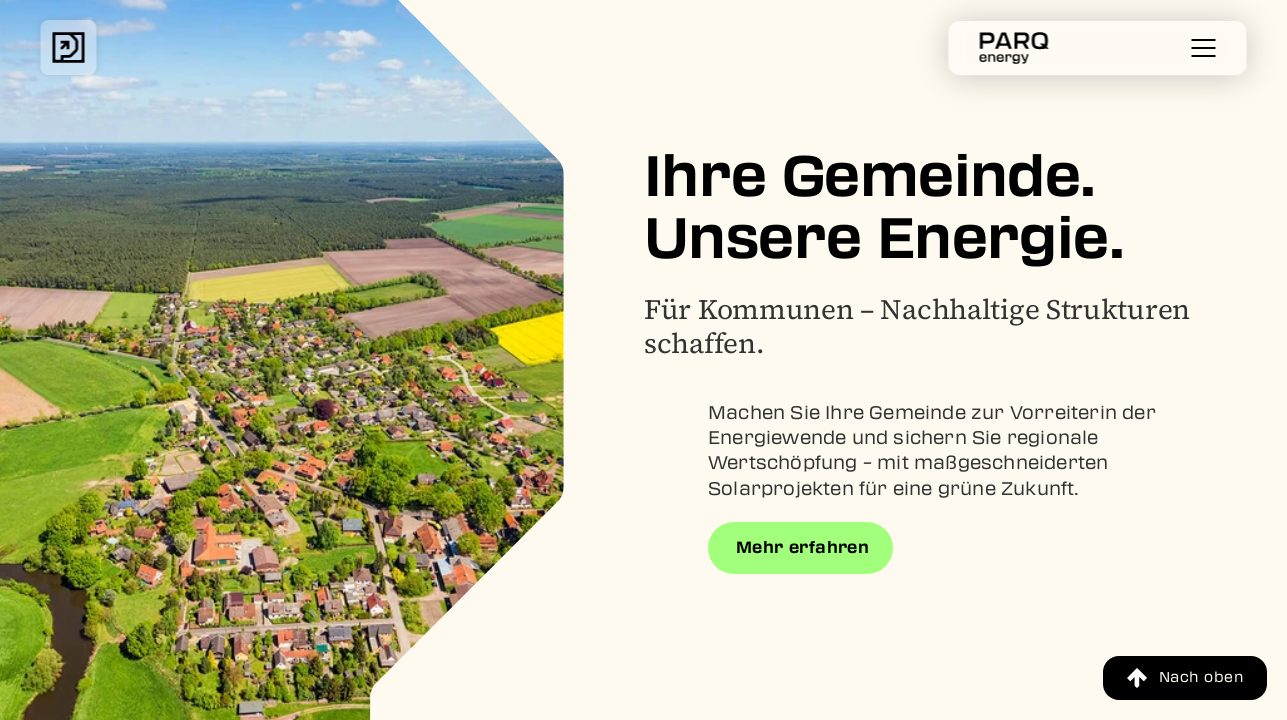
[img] (68, 47)
